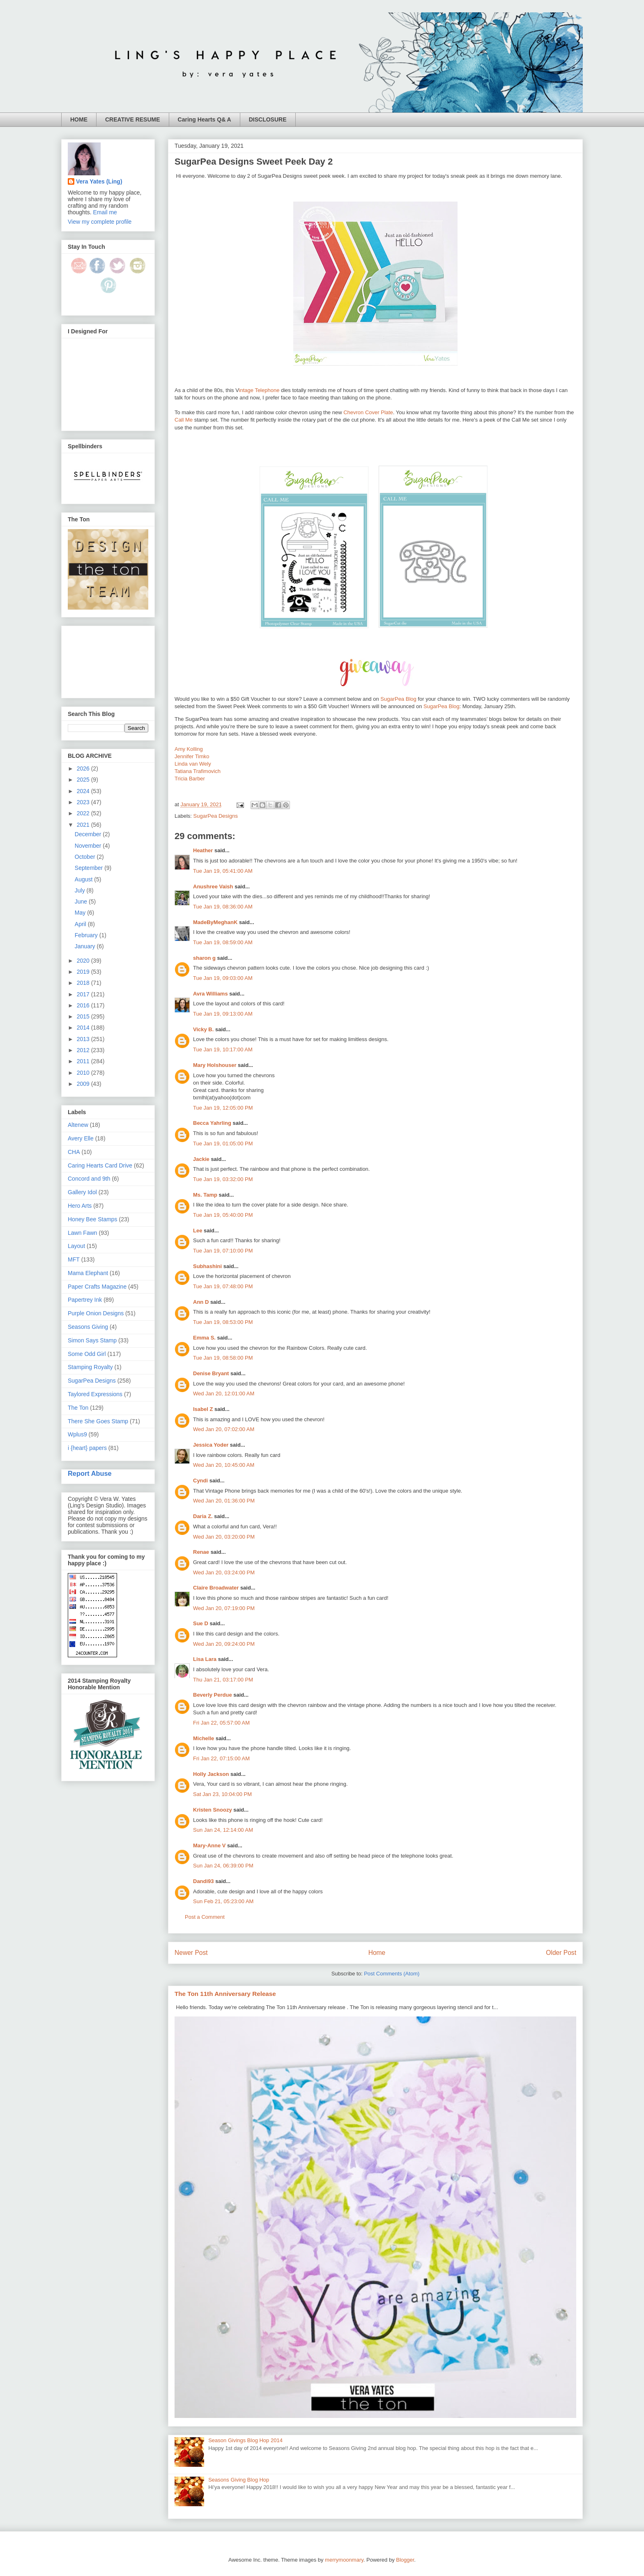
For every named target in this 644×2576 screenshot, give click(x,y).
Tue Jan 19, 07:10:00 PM (223, 1251)
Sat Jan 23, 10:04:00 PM (222, 1794)
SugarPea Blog (398, 699)
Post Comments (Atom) (391, 1973)
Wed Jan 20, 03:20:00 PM (224, 1537)
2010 (84, 1072)
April (81, 924)
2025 (84, 779)
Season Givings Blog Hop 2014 (245, 2440)
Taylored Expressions (95, 1394)
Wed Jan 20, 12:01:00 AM (223, 1393)
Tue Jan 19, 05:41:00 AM (223, 871)
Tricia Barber (190, 778)
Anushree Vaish (213, 886)
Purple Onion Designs (96, 1313)
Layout (76, 1246)
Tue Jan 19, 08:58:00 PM (223, 1358)
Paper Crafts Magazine (97, 1286)
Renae (201, 1552)
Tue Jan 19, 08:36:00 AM (223, 907)
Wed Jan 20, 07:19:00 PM (224, 1608)
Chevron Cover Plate (368, 412)
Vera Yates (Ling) (99, 181)
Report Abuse (90, 1473)
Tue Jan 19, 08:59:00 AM (223, 942)
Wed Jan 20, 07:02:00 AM (223, 1429)
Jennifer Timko (192, 756)
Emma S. (204, 1338)
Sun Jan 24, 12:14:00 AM (223, 1830)
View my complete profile (99, 221)
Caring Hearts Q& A (204, 119)
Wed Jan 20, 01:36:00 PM (224, 1501)
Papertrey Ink (85, 1299)
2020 (84, 960)
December (89, 834)
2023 (84, 802)
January (86, 946)
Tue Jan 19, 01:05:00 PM (223, 1143)
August (84, 879)
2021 (84, 824)
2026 (84, 768)
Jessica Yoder (210, 1445)
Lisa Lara (204, 1659)
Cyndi (200, 1480)
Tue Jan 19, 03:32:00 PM (223, 1179)
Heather (203, 850)
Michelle (203, 1738)
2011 (84, 1061)
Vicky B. (203, 1029)
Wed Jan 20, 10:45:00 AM (223, 1465)
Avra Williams (210, 994)
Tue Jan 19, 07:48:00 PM (223, 1286)
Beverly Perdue (212, 1695)
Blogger (405, 2560)
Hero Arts (80, 1205)
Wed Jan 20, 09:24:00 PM (224, 1644)
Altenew (78, 1125)
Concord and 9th (89, 1178)
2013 (84, 1039)
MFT (74, 1259)
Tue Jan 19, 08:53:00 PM (223, 1322)
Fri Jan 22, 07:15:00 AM (221, 1758)
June (82, 901)
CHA (74, 1152)
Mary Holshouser (214, 1065)
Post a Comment (205, 1917)
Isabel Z (203, 1409)
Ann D (201, 1302)
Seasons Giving (88, 1327)
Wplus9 (77, 1434)
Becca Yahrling (212, 1123)
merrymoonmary (344, 2560)
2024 (84, 791)
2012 (84, 1050)
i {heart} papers (87, 1448)
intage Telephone (259, 390)
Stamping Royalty (90, 1367)
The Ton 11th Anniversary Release (225, 1993)
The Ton (78, 1407)
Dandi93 (203, 1881)
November (89, 845)
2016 (84, 1005)
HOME (78, 119)
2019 (84, 971)
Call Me (184, 420)
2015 (84, 1016)
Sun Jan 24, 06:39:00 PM (223, 1866)
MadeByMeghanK (215, 922)
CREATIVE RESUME (132, 119)
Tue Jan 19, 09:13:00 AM (223, 1014)
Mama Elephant (88, 1273)
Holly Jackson (211, 1774)
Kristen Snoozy (213, 1810)
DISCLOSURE (268, 119)
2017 (84, 994)
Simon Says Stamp (92, 1340)
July (81, 890)
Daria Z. (203, 1516)
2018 (84, 982)
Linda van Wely (193, 764)
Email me (105, 212)
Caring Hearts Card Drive (100, 1165)
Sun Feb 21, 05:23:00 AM (223, 1901)
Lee (197, 1230)
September (89, 868)
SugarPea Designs (215, 816)
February (87, 935)
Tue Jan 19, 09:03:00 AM (223, 978)
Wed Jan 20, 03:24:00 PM (224, 1572)
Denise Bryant (211, 1373)
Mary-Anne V (209, 1845)
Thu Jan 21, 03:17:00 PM (223, 1680)
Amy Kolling (189, 749)
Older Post (561, 1952)
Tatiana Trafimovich (198, 771)
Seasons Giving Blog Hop (238, 2480)
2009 (84, 1083)
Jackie (201, 1159)
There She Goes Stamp (98, 1421)
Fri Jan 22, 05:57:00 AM (221, 1723)
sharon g (204, 958)
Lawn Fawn (82, 1233)
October (86, 856)
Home (377, 1952)
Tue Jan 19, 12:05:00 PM (223, 1108)
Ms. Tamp (205, 1195)
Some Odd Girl (87, 1354)
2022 (84, 813)
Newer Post (191, 1952)
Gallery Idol (82, 1192)
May (81, 912)
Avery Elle (81, 1138)
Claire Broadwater (216, 1588)
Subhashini (207, 1266)
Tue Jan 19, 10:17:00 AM (223, 1049)
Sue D (200, 1623)
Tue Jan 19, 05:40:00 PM (223, 1215)
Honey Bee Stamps (92, 1219)
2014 (84, 1027)
